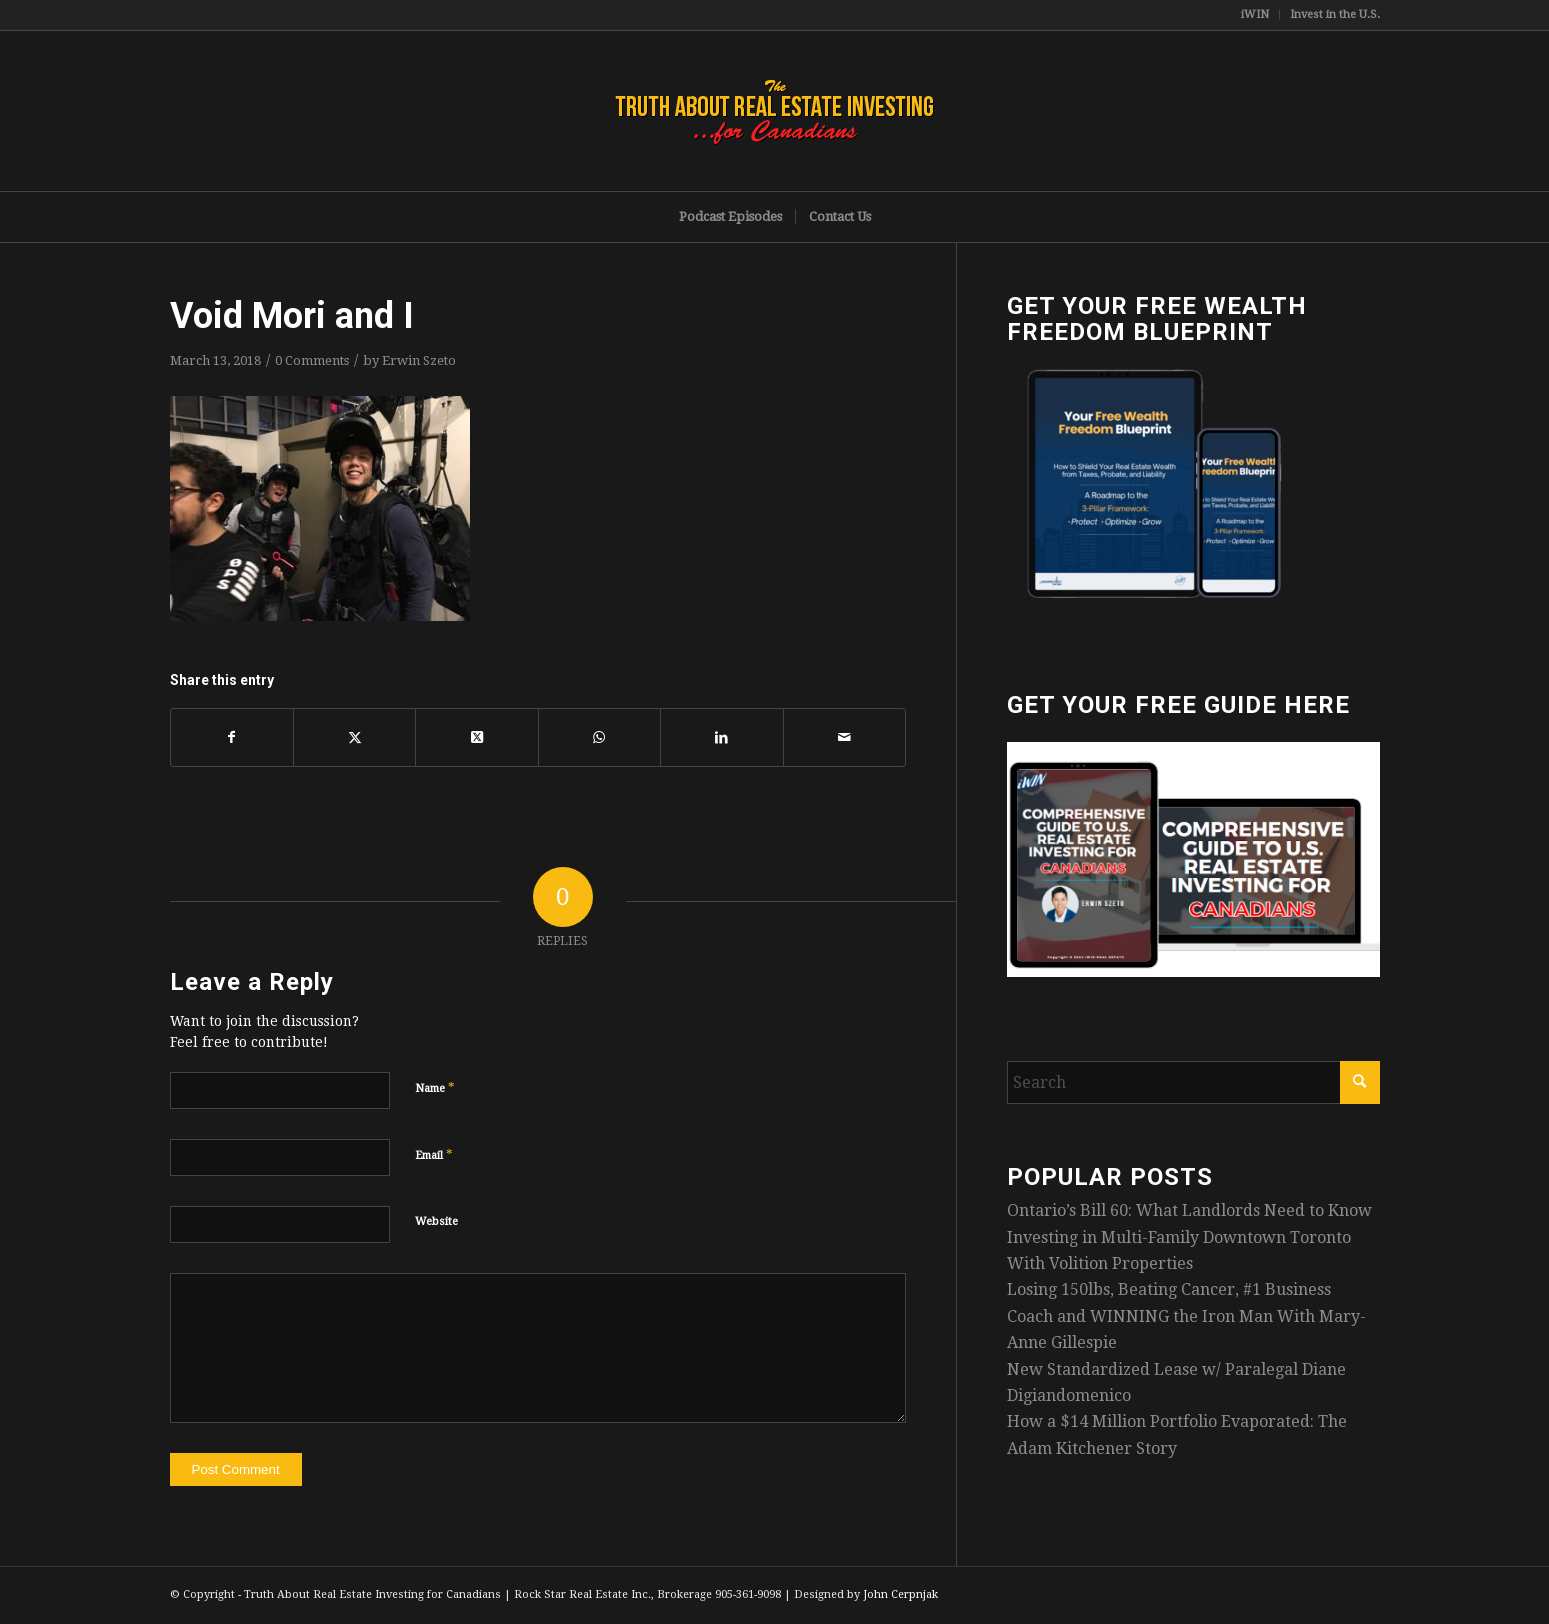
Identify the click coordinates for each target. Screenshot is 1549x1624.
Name (435, 1087)
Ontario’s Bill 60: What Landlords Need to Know (1189, 1210)
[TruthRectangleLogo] (775, 111)
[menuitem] (1255, 15)
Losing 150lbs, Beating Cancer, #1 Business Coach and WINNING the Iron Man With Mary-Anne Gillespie (1186, 1316)
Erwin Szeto (419, 360)
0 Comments (312, 360)
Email (434, 1154)
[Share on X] (354, 737)
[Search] (1193, 1082)
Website (436, 1221)
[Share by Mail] (844, 737)
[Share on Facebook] (232, 737)
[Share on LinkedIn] (721, 737)
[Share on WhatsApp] (599, 737)
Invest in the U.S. (1335, 14)
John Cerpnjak (900, 1594)
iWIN (1255, 14)
